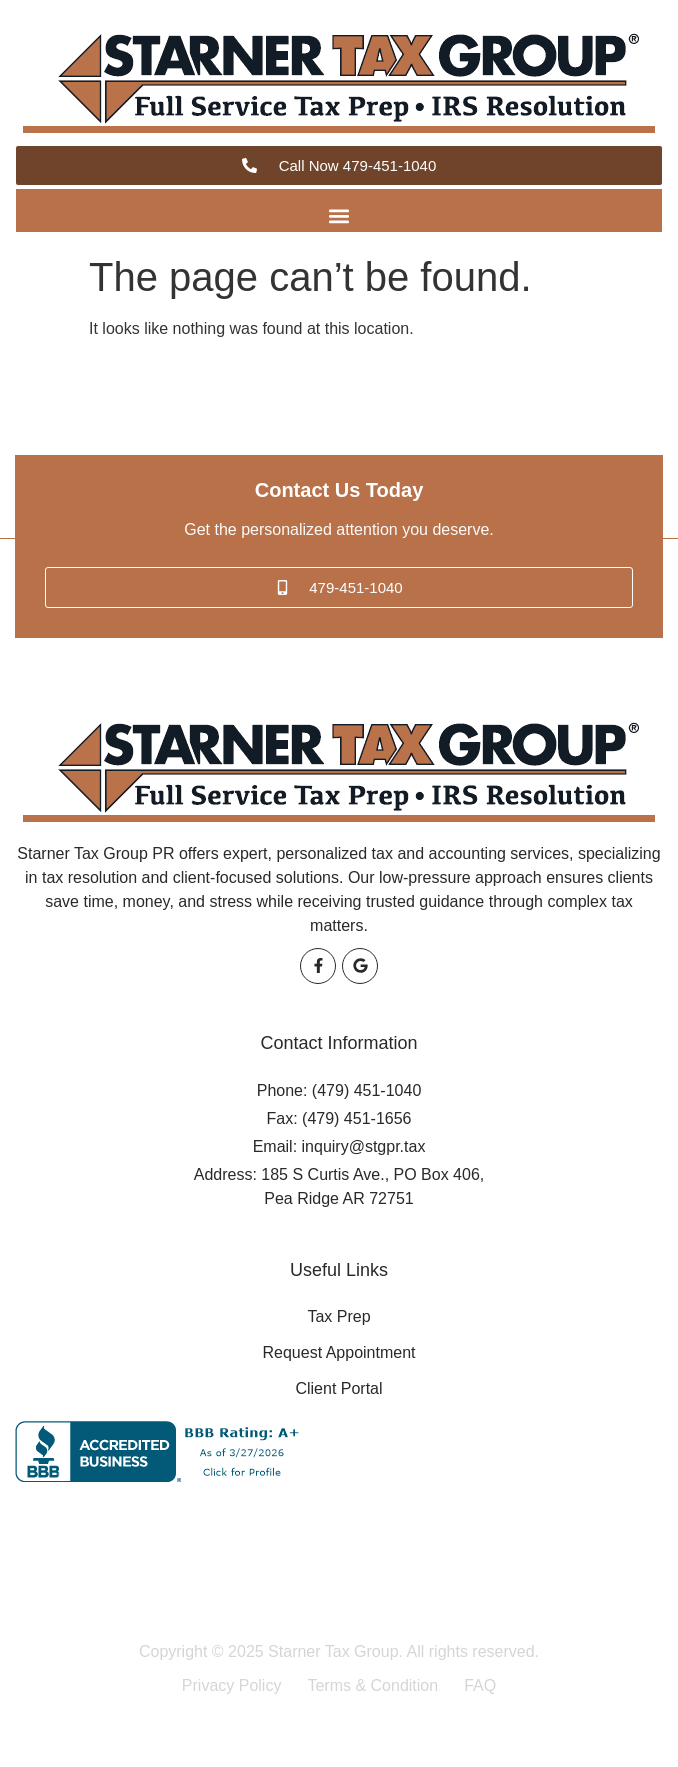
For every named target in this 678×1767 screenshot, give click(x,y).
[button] (339, 215)
